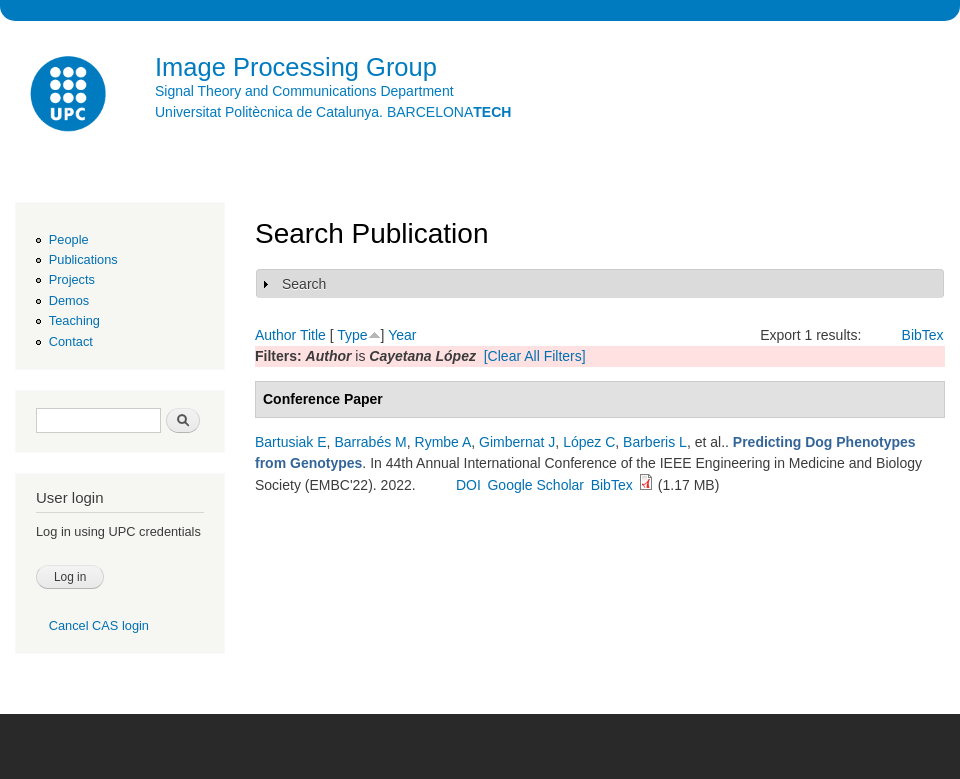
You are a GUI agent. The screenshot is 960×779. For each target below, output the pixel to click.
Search (304, 284)
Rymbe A (443, 442)
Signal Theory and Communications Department (304, 91)
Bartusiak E (291, 442)
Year (402, 335)
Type (352, 335)
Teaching (74, 320)
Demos (69, 300)
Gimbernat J (517, 442)
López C (589, 442)
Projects (72, 279)
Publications (83, 259)
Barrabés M (370, 442)
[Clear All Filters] (535, 356)
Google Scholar (535, 485)
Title (313, 335)
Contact (71, 341)
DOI (468, 485)
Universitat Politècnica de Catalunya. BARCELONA (333, 112)
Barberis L (655, 442)
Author (275, 335)
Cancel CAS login (99, 625)
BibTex (923, 335)
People (69, 239)
